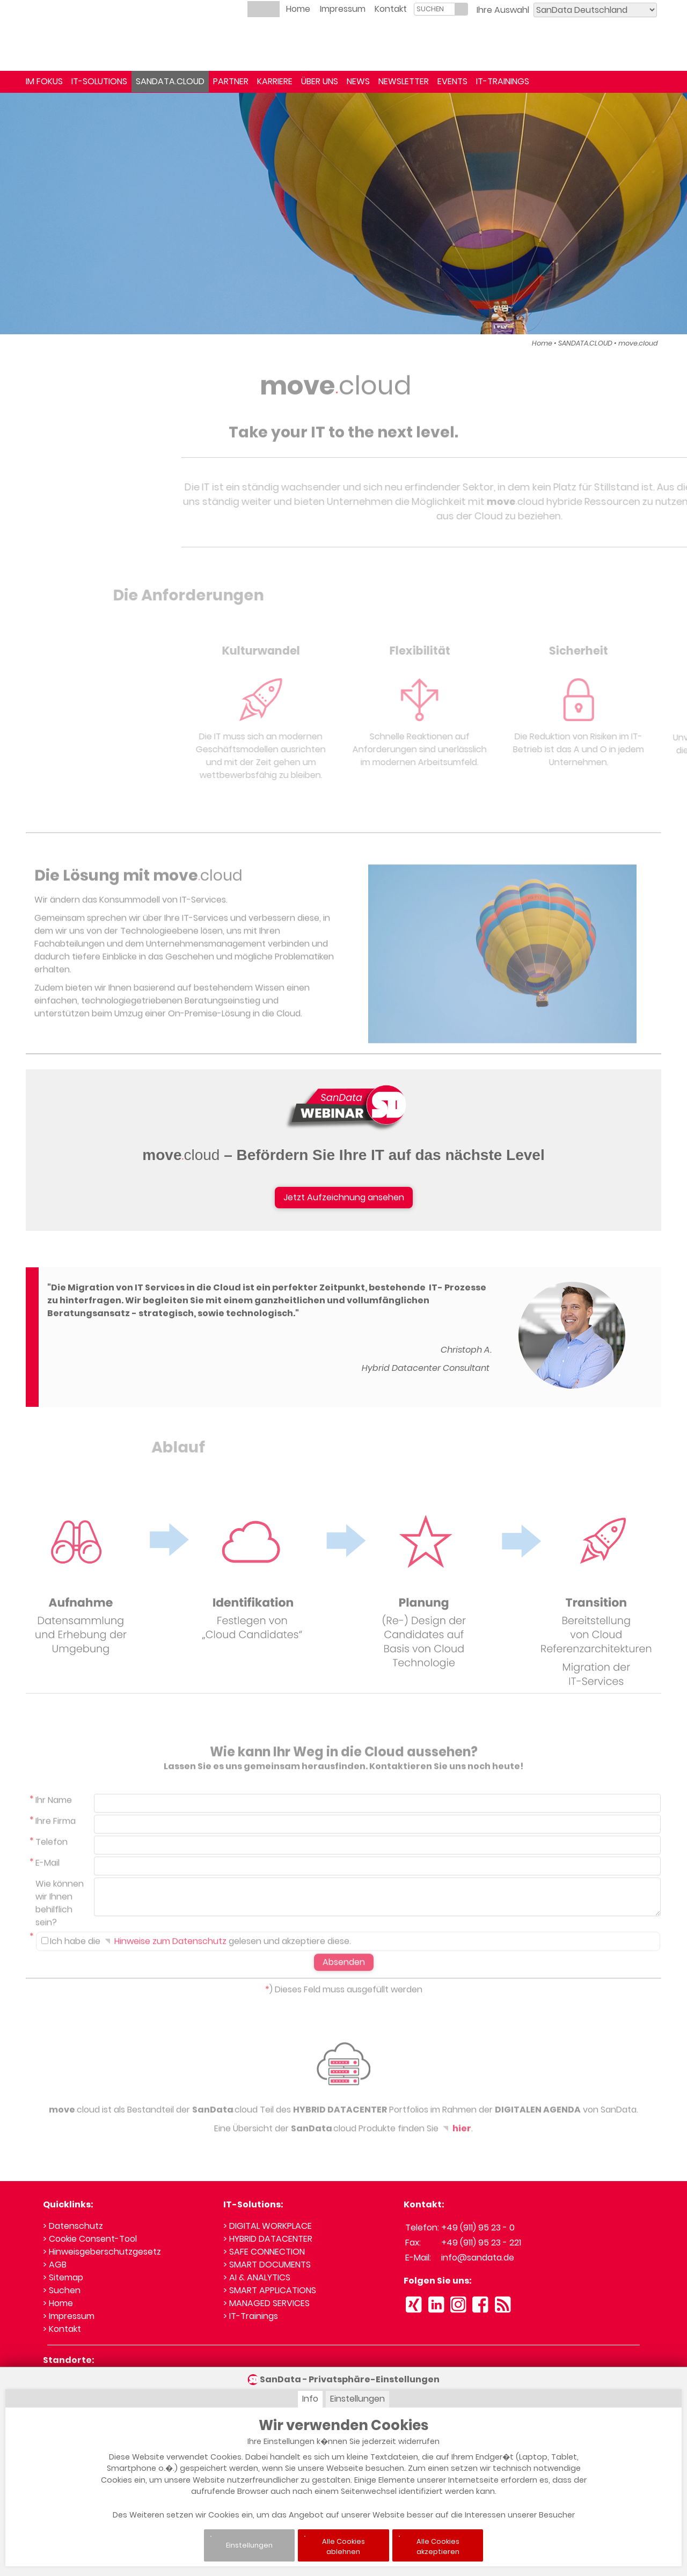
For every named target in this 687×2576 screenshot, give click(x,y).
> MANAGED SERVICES (266, 2303)
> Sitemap (63, 2277)
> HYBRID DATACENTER (267, 2239)
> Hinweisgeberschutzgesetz (102, 2251)
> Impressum (68, 2316)
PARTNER (231, 81)
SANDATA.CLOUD (170, 81)
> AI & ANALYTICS (256, 2277)
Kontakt (391, 9)
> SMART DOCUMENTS (267, 2264)
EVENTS (452, 81)
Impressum (343, 9)
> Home (58, 2303)
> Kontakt (62, 2329)
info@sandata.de (477, 2257)
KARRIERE (275, 81)
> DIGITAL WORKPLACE (267, 2226)
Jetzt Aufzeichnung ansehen (343, 1197)
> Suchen (62, 2290)
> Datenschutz (73, 2226)
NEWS (358, 81)
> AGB (55, 2264)
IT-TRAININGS (502, 81)
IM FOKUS (44, 81)
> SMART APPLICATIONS (269, 2290)
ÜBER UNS (319, 81)
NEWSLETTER (403, 81)
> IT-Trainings (250, 2316)
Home (298, 9)
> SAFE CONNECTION (264, 2251)
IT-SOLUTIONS (99, 81)
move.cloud (638, 343)
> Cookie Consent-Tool (90, 2239)
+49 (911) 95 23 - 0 (478, 2227)
